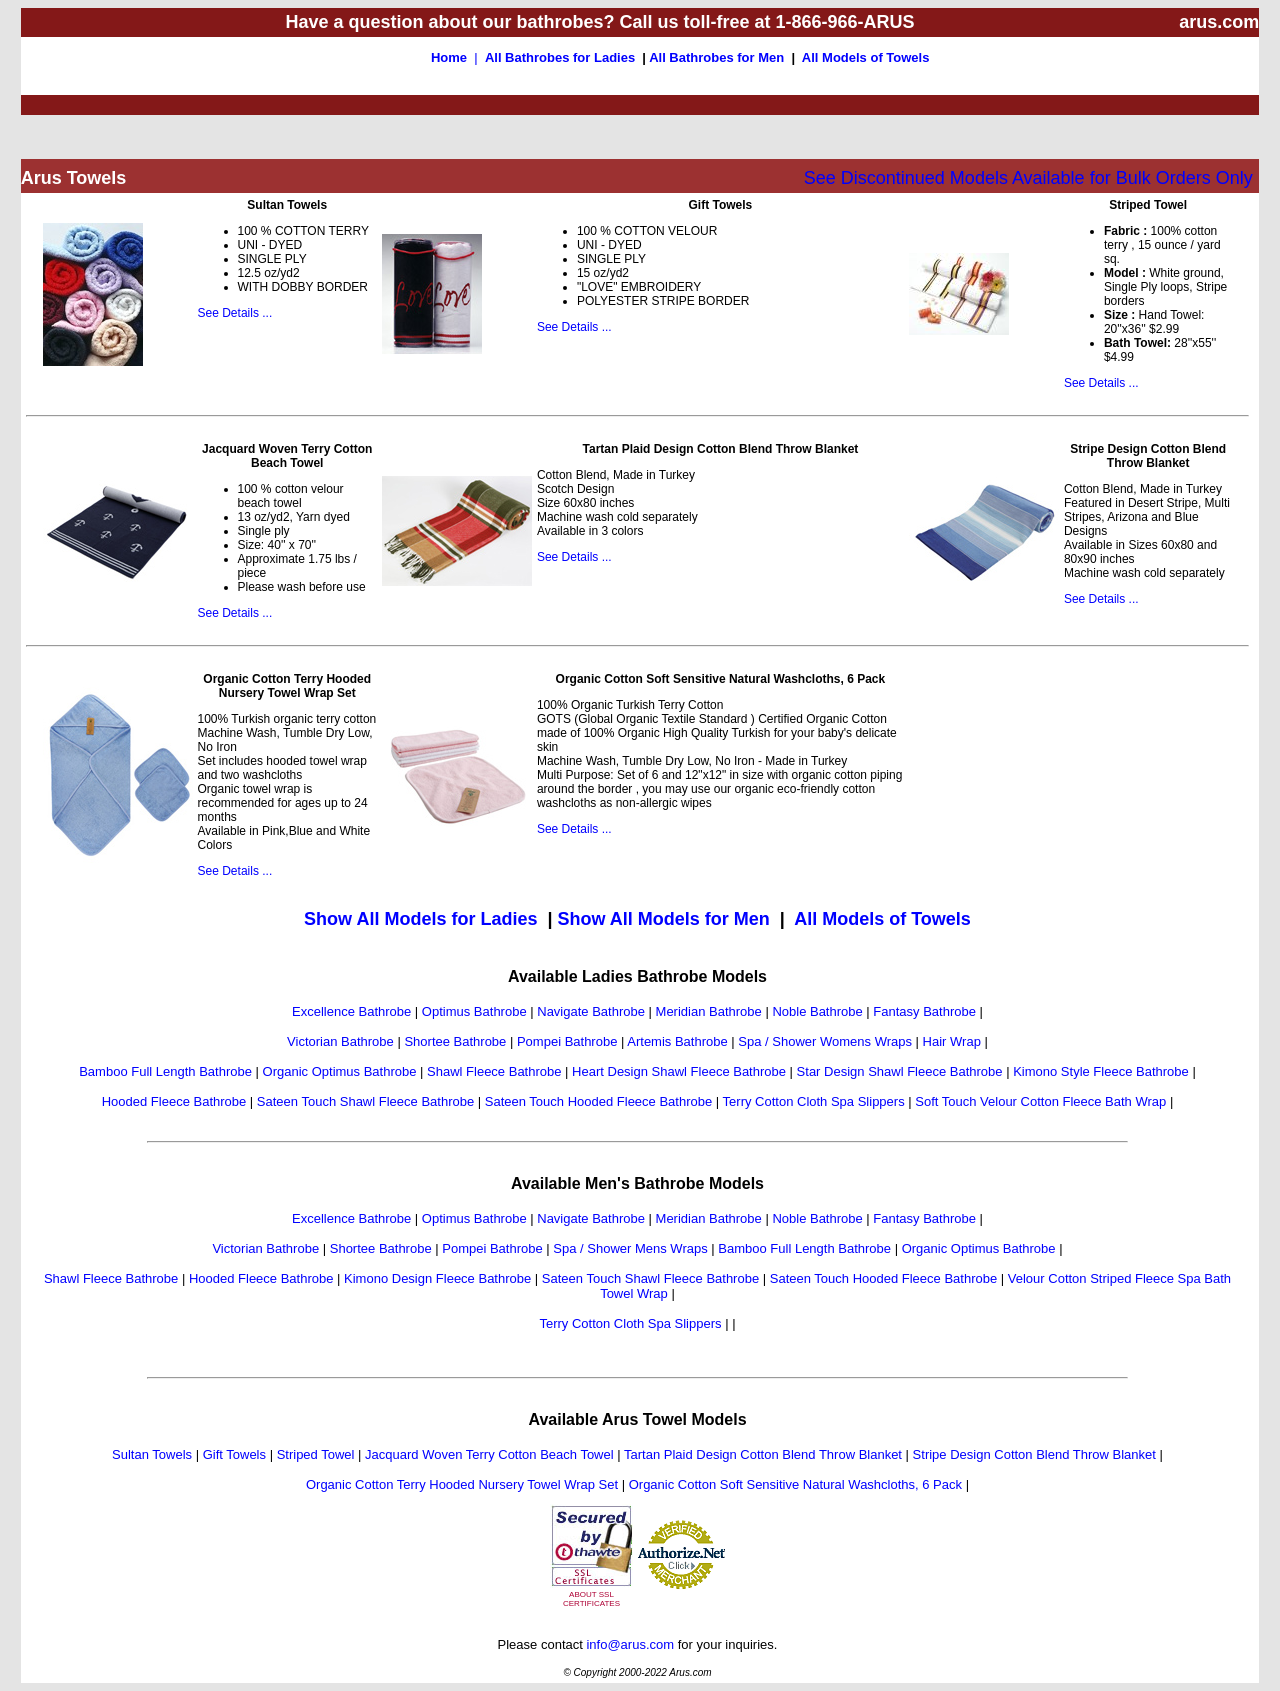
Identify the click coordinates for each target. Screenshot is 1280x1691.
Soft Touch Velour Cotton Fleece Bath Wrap (1040, 1101)
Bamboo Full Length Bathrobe (165, 1071)
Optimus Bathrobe (474, 1011)
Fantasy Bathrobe (924, 1011)
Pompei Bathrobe (567, 1041)
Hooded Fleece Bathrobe (174, 1101)
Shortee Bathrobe (455, 1041)
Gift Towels (234, 1454)
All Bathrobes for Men (716, 57)
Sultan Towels (152, 1454)
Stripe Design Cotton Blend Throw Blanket (1034, 1454)
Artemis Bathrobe (677, 1041)
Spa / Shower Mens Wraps (630, 1248)
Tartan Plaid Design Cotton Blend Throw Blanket (763, 1454)
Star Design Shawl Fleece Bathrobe (900, 1071)
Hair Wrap (952, 1041)
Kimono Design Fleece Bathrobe (437, 1278)
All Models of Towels (866, 57)
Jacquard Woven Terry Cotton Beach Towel (489, 1454)
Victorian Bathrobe (340, 1041)
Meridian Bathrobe (709, 1011)
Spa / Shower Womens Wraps (825, 1041)
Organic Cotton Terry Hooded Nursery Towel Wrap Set (462, 1484)
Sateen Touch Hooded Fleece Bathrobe (598, 1101)
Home (449, 57)
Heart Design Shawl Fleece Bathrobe (679, 1071)
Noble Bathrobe (817, 1011)
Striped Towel (316, 1454)
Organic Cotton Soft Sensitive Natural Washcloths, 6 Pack (795, 1484)
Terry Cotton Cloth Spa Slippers (814, 1101)
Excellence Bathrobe (351, 1011)
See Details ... (235, 313)
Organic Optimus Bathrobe (340, 1071)
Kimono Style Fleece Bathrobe (1101, 1071)
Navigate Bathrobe (591, 1011)
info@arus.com (630, 1644)
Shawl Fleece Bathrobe (494, 1071)
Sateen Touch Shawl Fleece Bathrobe (365, 1101)
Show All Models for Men (663, 919)
